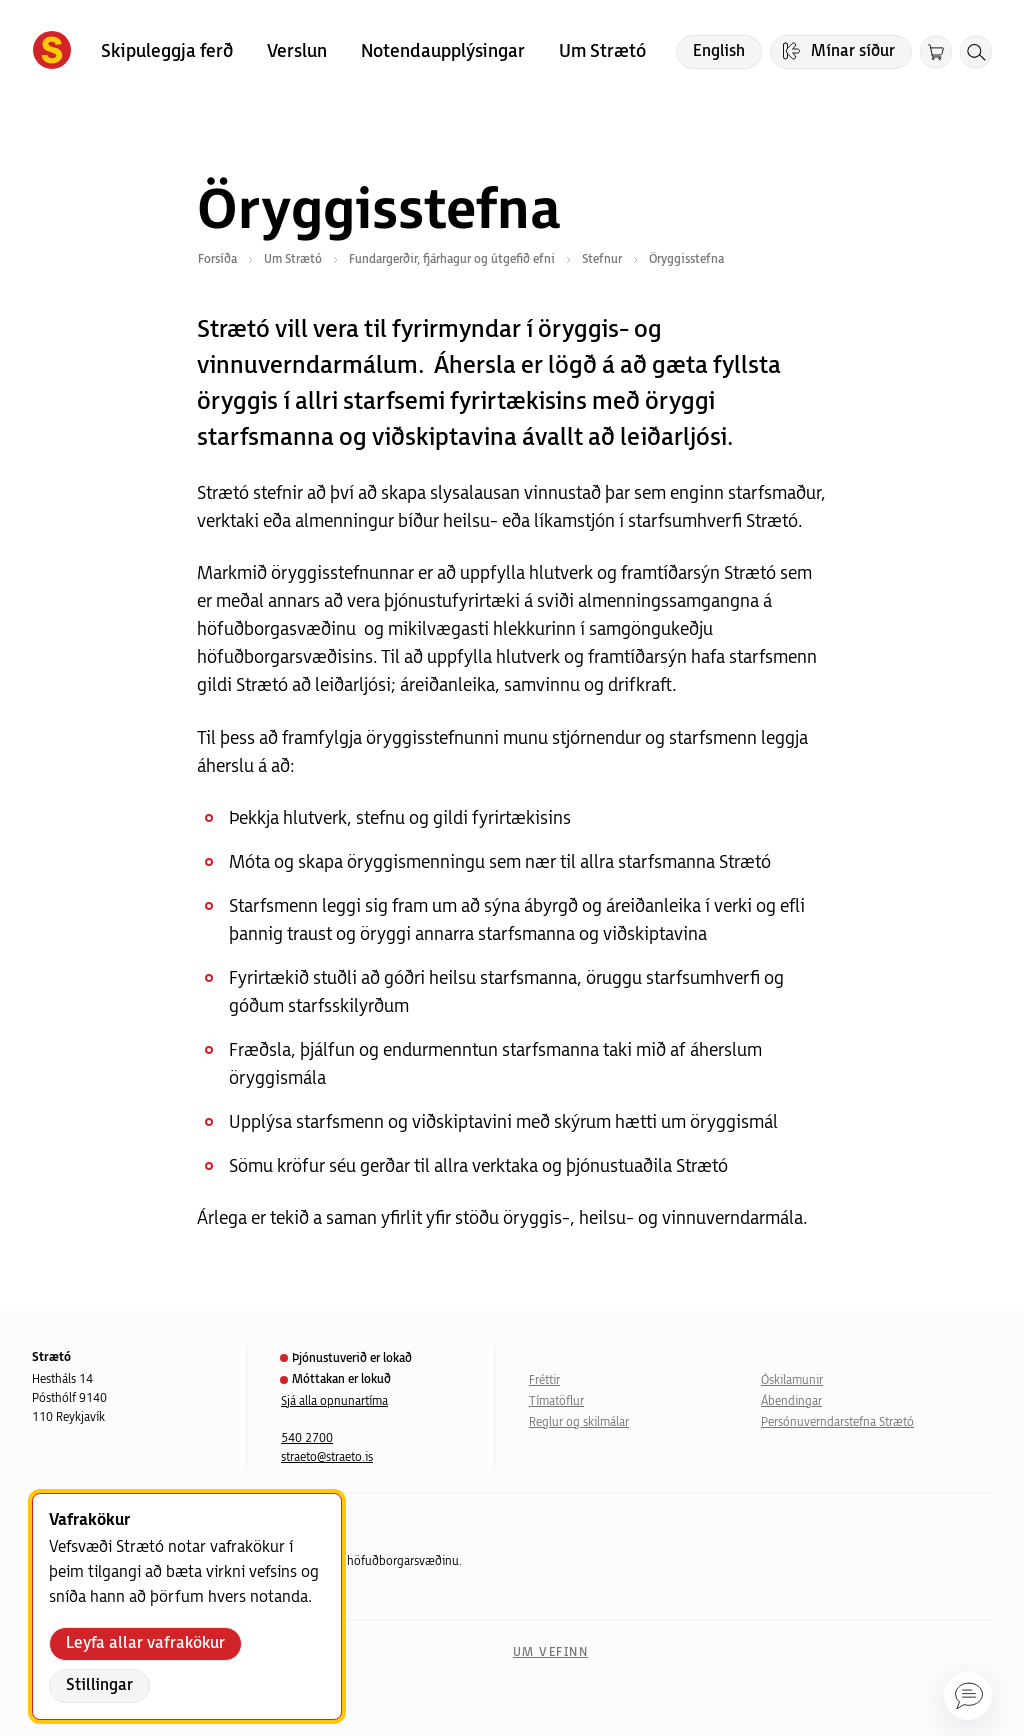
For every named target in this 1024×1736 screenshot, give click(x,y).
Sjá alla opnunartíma (334, 1401)
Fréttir (544, 1380)
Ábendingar (791, 1401)
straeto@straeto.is (327, 1457)
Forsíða (217, 259)
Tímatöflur (556, 1401)
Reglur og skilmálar (579, 1422)
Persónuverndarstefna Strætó (837, 1422)
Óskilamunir (792, 1380)
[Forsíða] (52, 52)
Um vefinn (550, 1652)
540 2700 (307, 1438)
